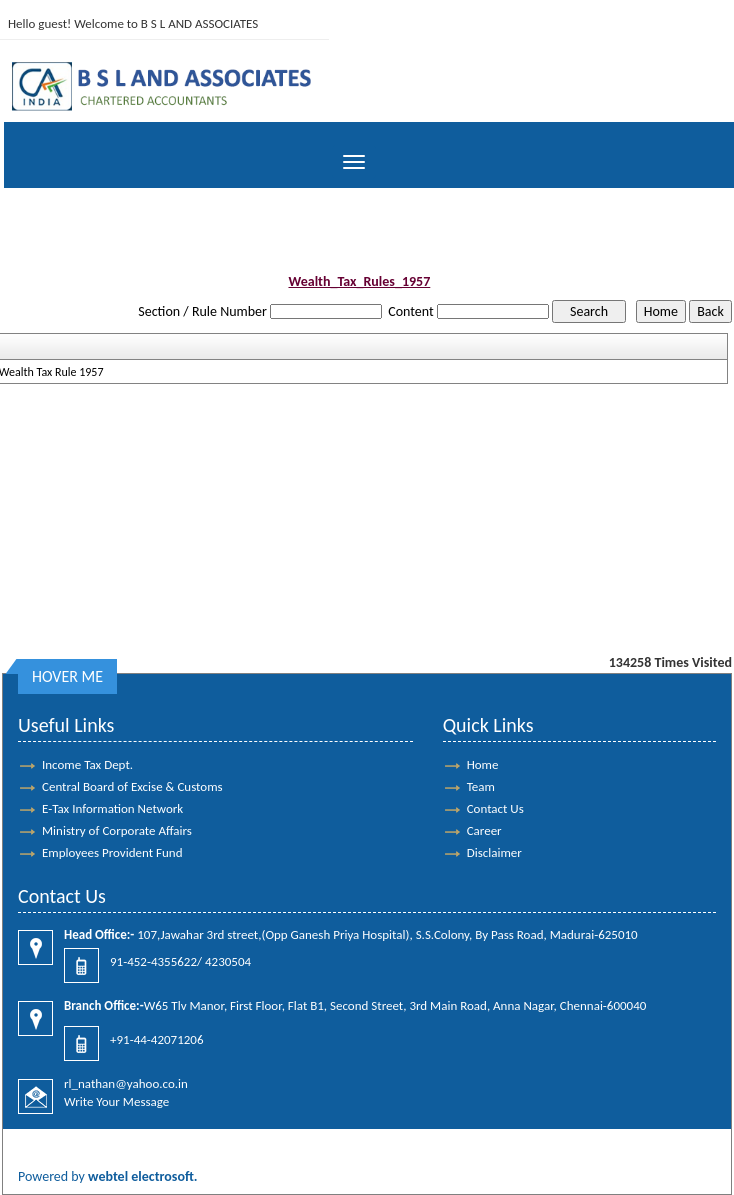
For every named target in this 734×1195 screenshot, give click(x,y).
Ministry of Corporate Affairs (117, 830)
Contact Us (495, 808)
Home (483, 764)
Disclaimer (494, 852)
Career (484, 830)
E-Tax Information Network (112, 808)
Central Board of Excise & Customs (132, 786)
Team (481, 786)
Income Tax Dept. (87, 764)
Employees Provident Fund (112, 852)
